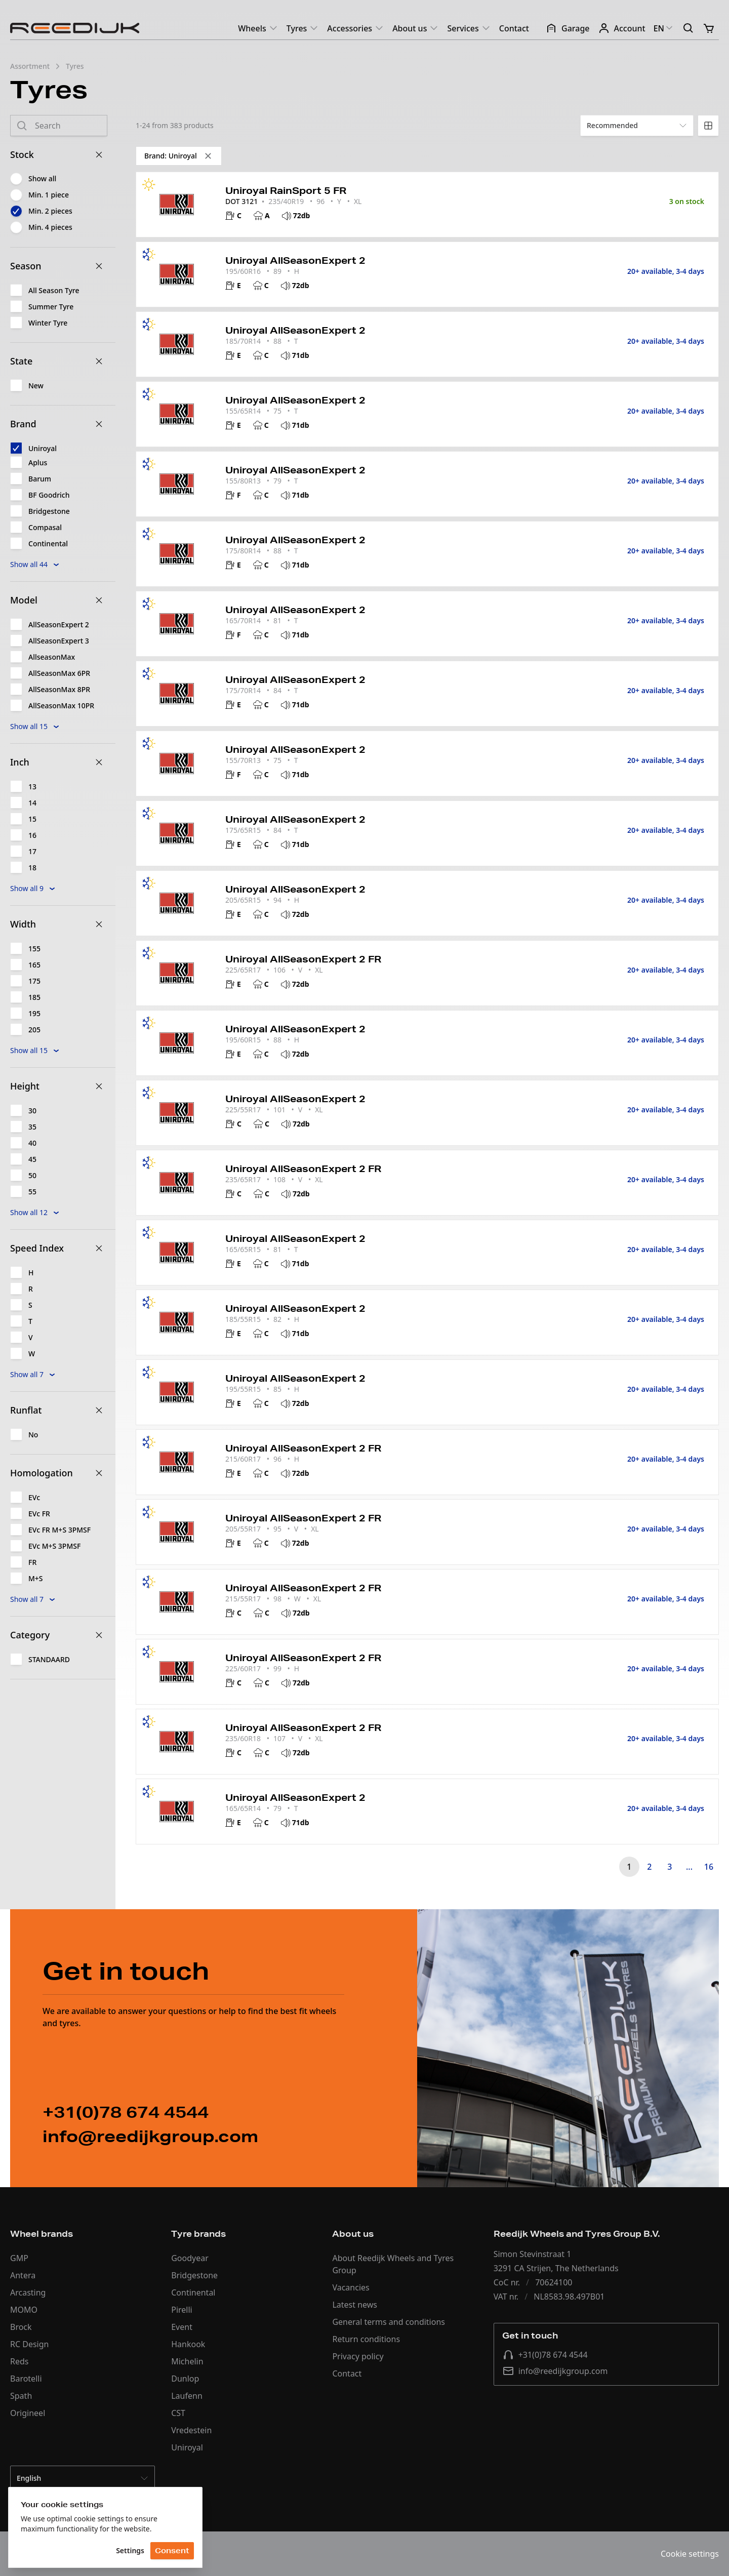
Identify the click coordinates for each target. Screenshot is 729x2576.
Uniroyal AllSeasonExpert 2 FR (303, 958)
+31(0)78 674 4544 (545, 2355)
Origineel (27, 2413)
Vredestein (191, 2430)
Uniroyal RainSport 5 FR (285, 190)
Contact (514, 28)
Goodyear (190, 2258)
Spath (21, 2395)
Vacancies (350, 2287)
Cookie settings (690, 2553)
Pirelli (181, 2309)
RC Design (29, 2344)
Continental (193, 2292)
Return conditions (366, 2339)
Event (181, 2326)
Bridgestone (194, 2275)
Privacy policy (357, 2356)
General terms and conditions (388, 2321)
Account (621, 28)
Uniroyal (187, 2447)
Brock (21, 2326)
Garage (567, 28)
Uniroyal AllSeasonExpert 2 (295, 260)
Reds (19, 2361)
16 (708, 1866)
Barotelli (26, 2378)
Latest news (354, 2304)
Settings (130, 2550)
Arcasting (28, 2292)
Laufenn (186, 2395)
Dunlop (185, 2378)
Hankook (188, 2344)
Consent (172, 2550)
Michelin (187, 2361)
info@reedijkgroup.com (555, 2371)
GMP (19, 2258)
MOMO (23, 2309)
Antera (22, 2275)
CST (178, 2413)
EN (664, 28)
